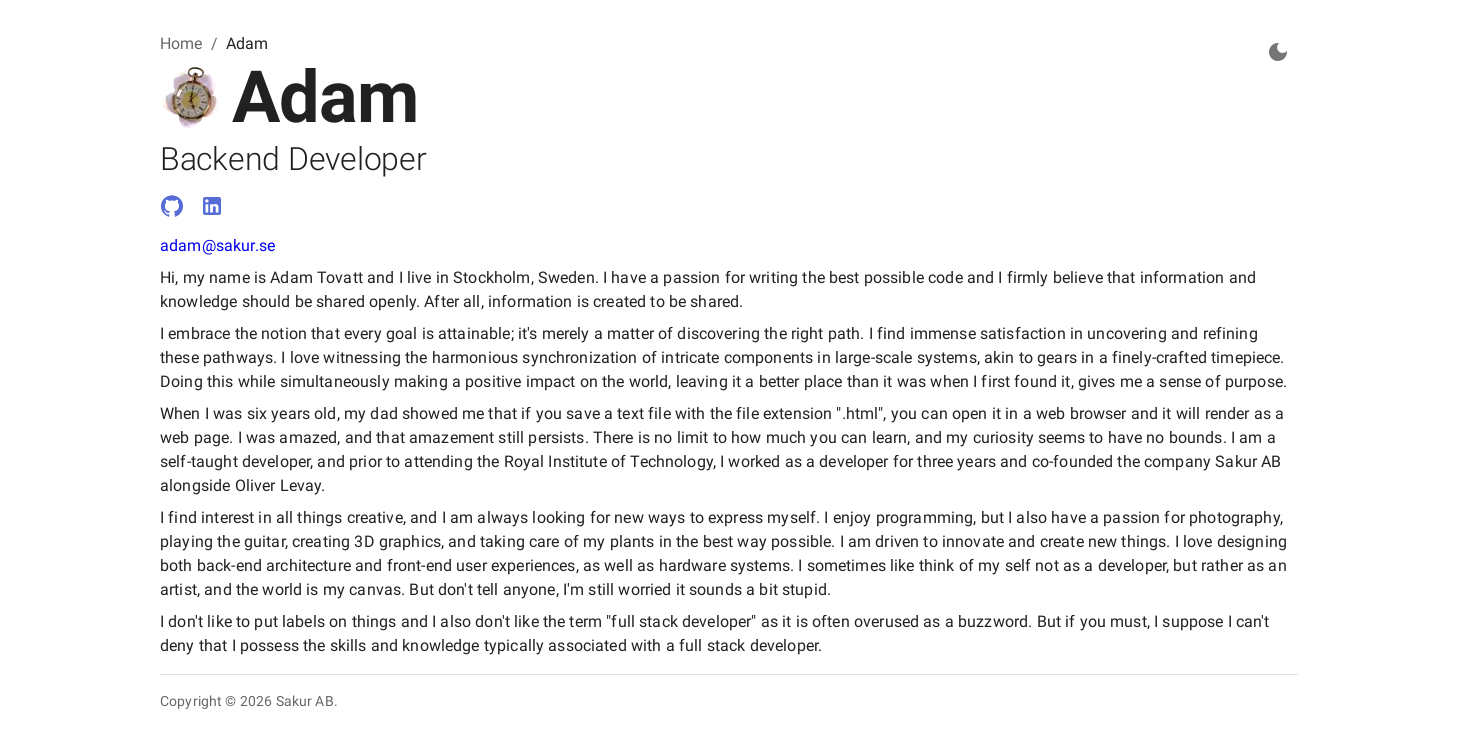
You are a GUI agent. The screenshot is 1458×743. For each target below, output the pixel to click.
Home (181, 43)
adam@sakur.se (217, 245)
